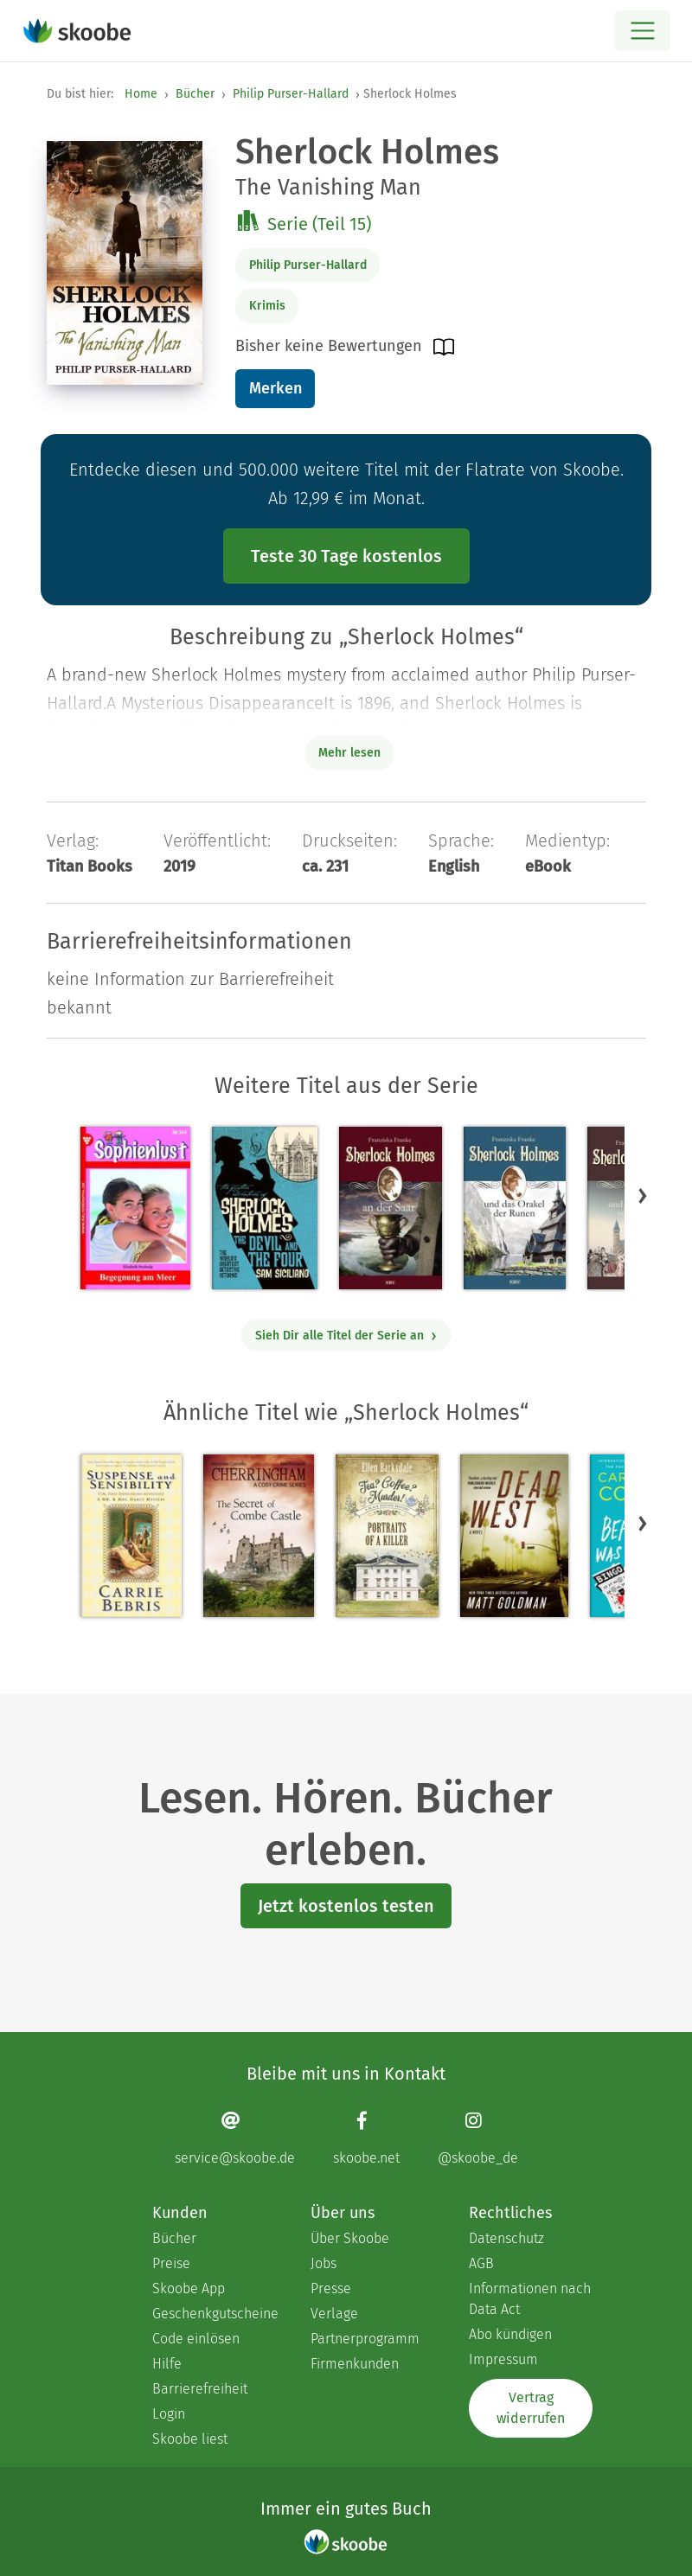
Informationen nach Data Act (530, 2298)
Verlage (334, 2313)
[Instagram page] (477, 2138)
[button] (642, 1196)
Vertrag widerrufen (531, 2407)
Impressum (503, 2359)
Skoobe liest (189, 2439)
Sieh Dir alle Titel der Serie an (346, 1335)
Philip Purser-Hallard (291, 93)
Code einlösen (196, 2338)
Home (141, 93)
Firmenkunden (355, 2363)
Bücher (195, 93)
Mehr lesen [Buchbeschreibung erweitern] (349, 752)
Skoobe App (188, 2288)
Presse (331, 2288)
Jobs (323, 2263)
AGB (481, 2263)
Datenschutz (506, 2238)
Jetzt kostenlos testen (346, 1905)
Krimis (267, 305)
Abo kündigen (510, 2334)
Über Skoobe (350, 2238)
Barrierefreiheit (199, 2389)
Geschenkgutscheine (214, 2313)
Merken (275, 388)
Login (168, 2414)
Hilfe (167, 2363)
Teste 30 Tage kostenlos (346, 556)
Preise (171, 2263)
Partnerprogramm (365, 2338)
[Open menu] (642, 30)
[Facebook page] (366, 2138)
